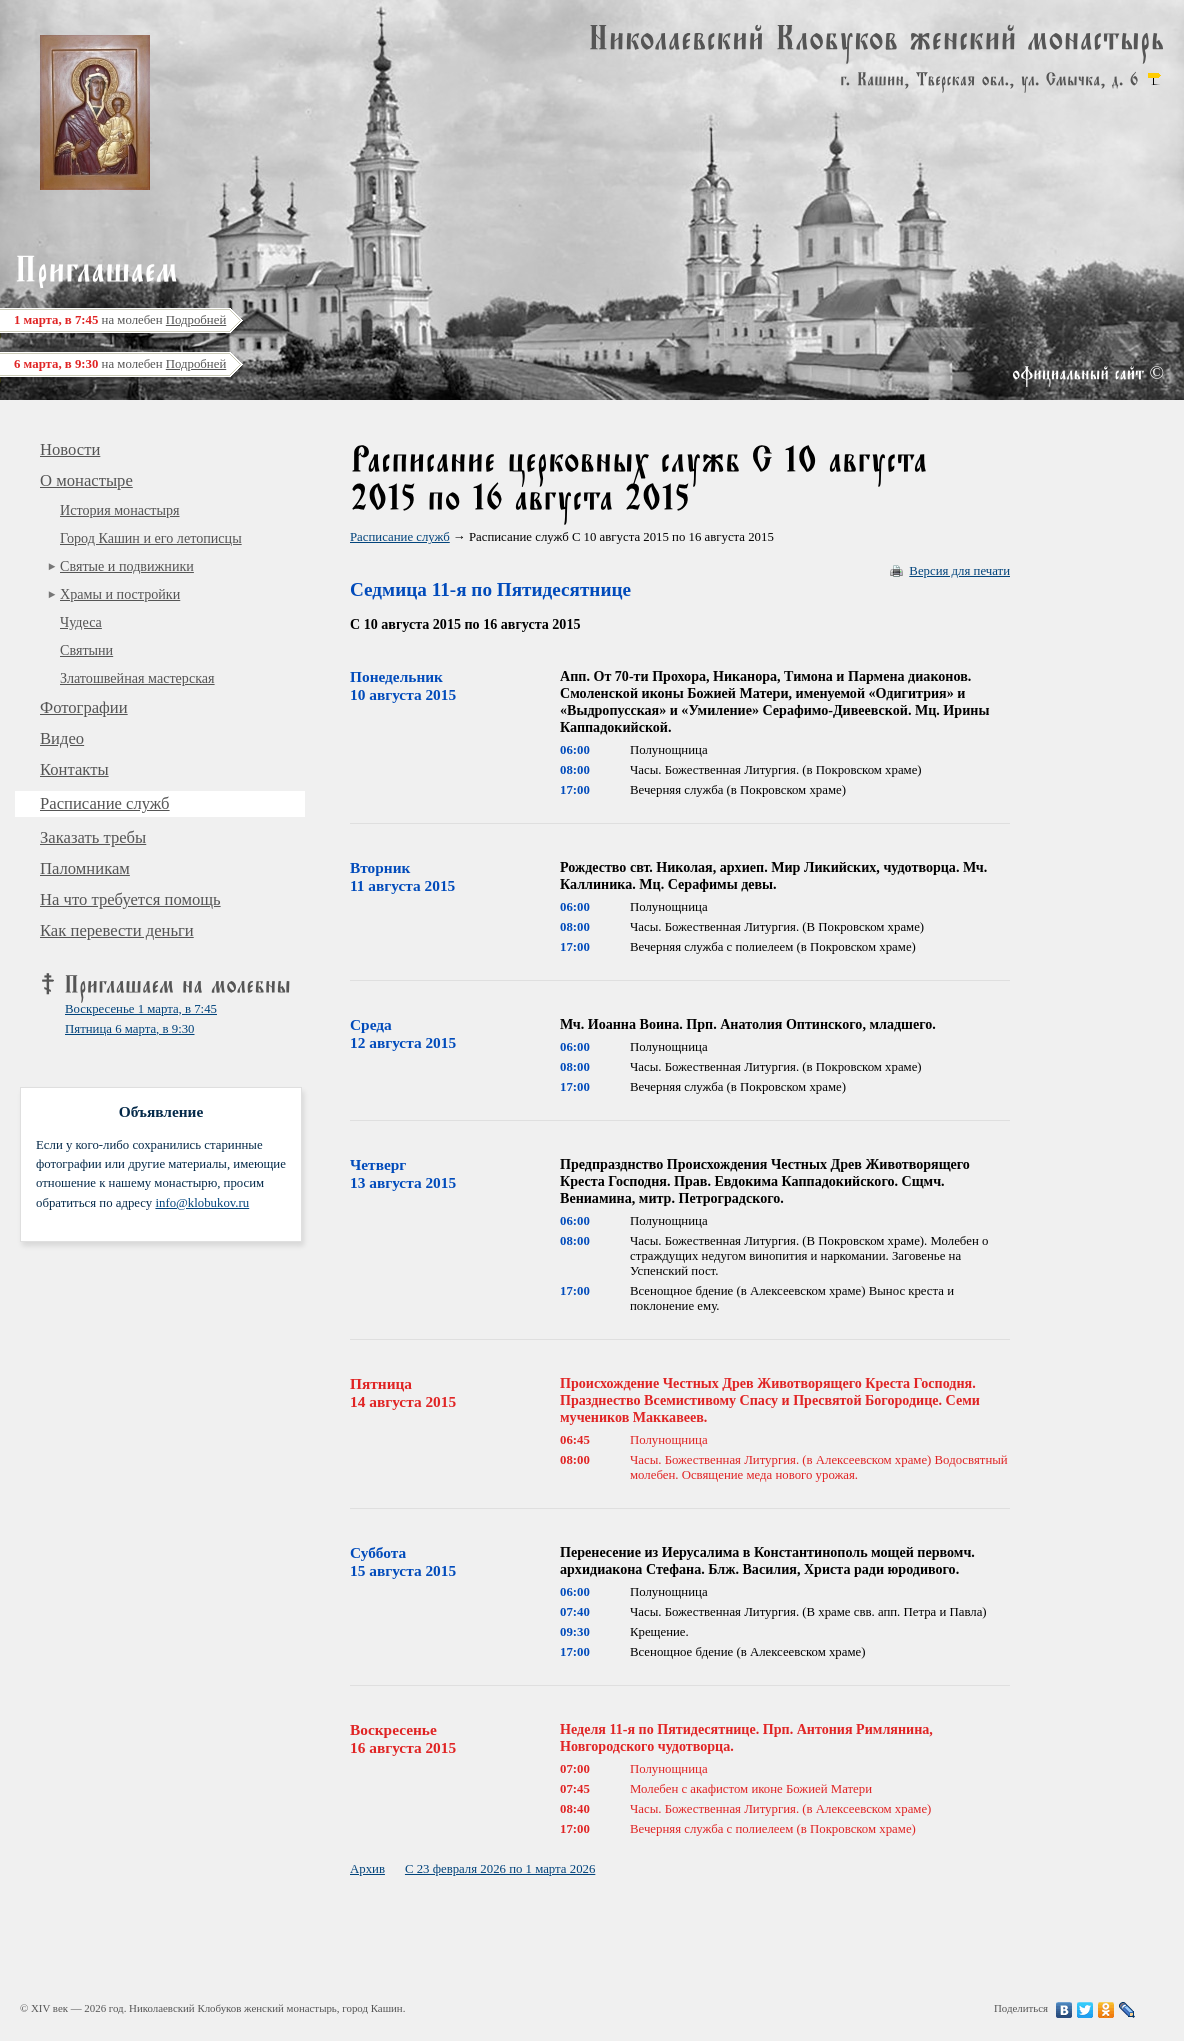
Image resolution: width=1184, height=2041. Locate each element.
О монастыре (86, 480)
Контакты (74, 769)
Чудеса (81, 622)
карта (1154, 79)
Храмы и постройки (120, 594)
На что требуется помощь (130, 899)
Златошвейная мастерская (137, 678)
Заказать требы (93, 837)
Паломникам (85, 868)
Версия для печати (959, 571)
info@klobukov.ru (202, 1203)
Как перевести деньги (117, 930)
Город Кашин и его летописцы (151, 538)
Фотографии (84, 707)
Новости (70, 449)
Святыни (86, 650)
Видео (62, 738)
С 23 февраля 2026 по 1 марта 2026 (500, 1869)
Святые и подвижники (127, 566)
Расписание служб (105, 803)
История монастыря (120, 510)
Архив (367, 1869)
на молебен (120, 320)
